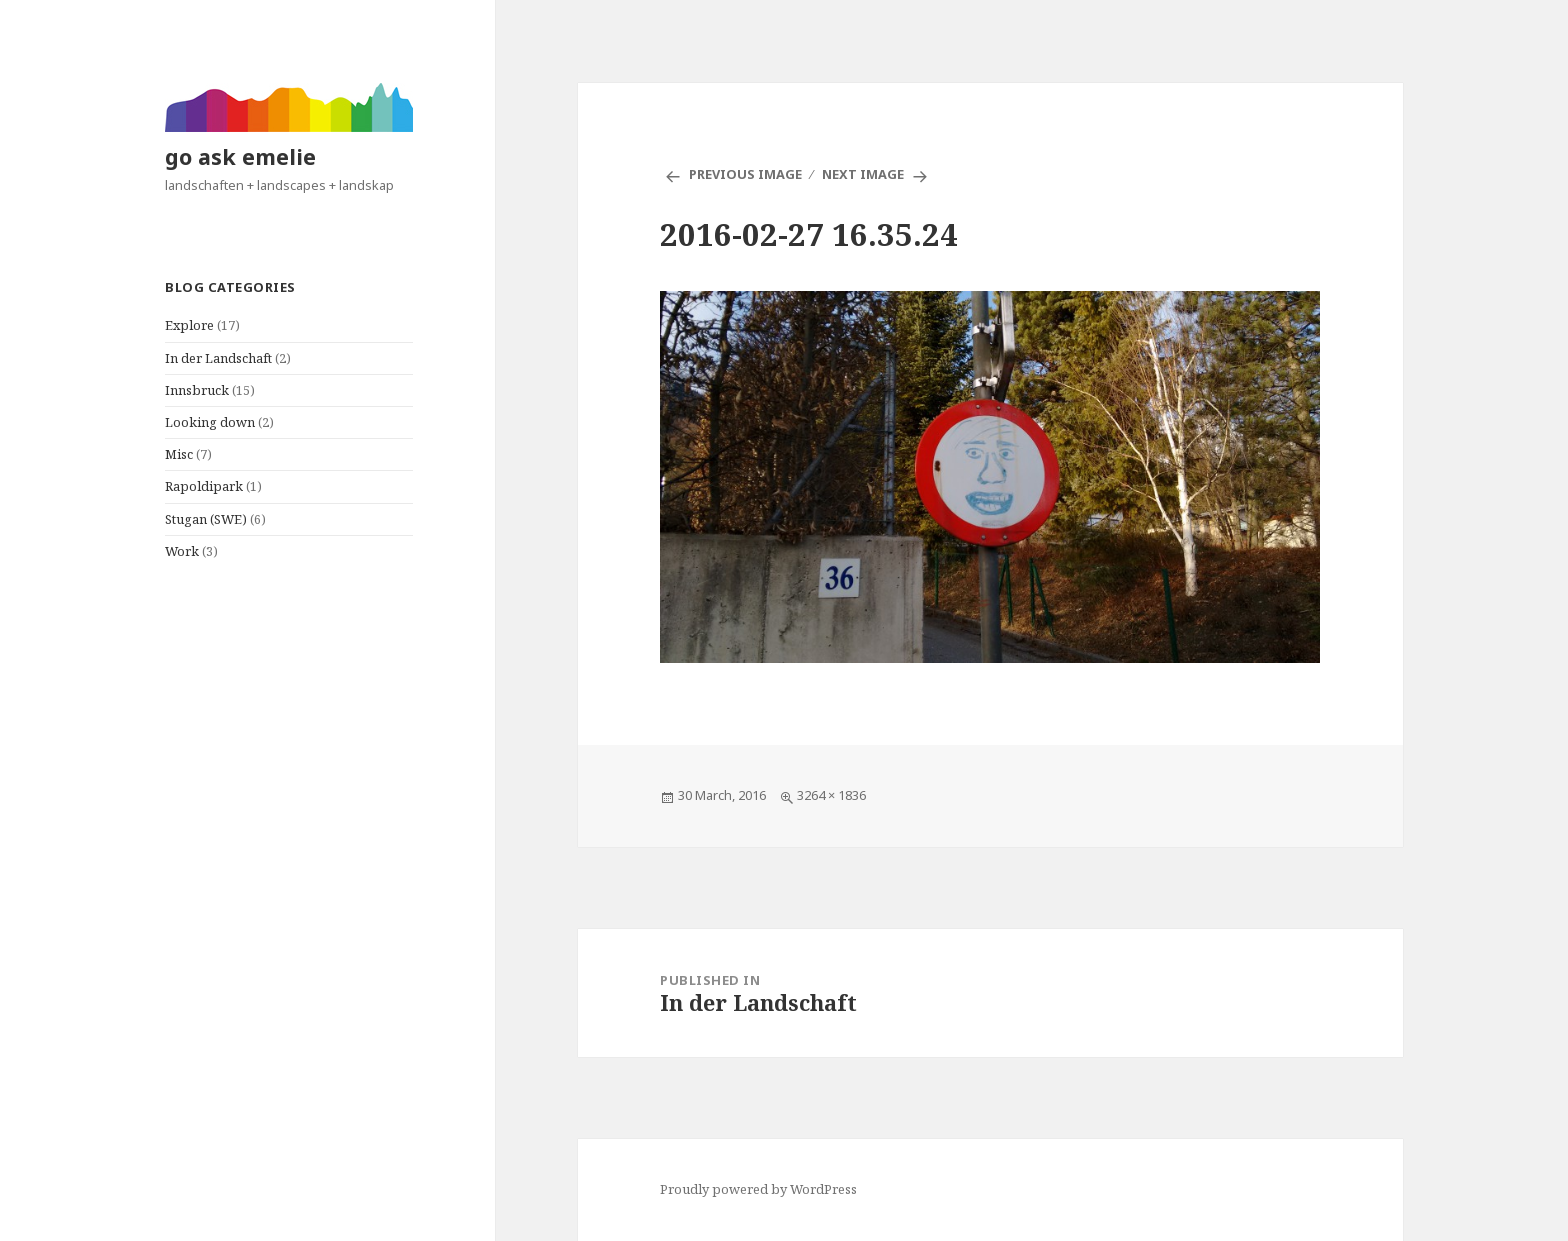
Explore (189, 325)
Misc (179, 454)
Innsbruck (197, 390)
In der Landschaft (218, 358)
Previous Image (745, 174)
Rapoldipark (204, 486)
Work (182, 551)
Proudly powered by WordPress (758, 1189)
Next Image (863, 174)
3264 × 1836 (831, 795)
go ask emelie (240, 156)
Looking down (210, 422)
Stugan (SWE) (206, 519)
